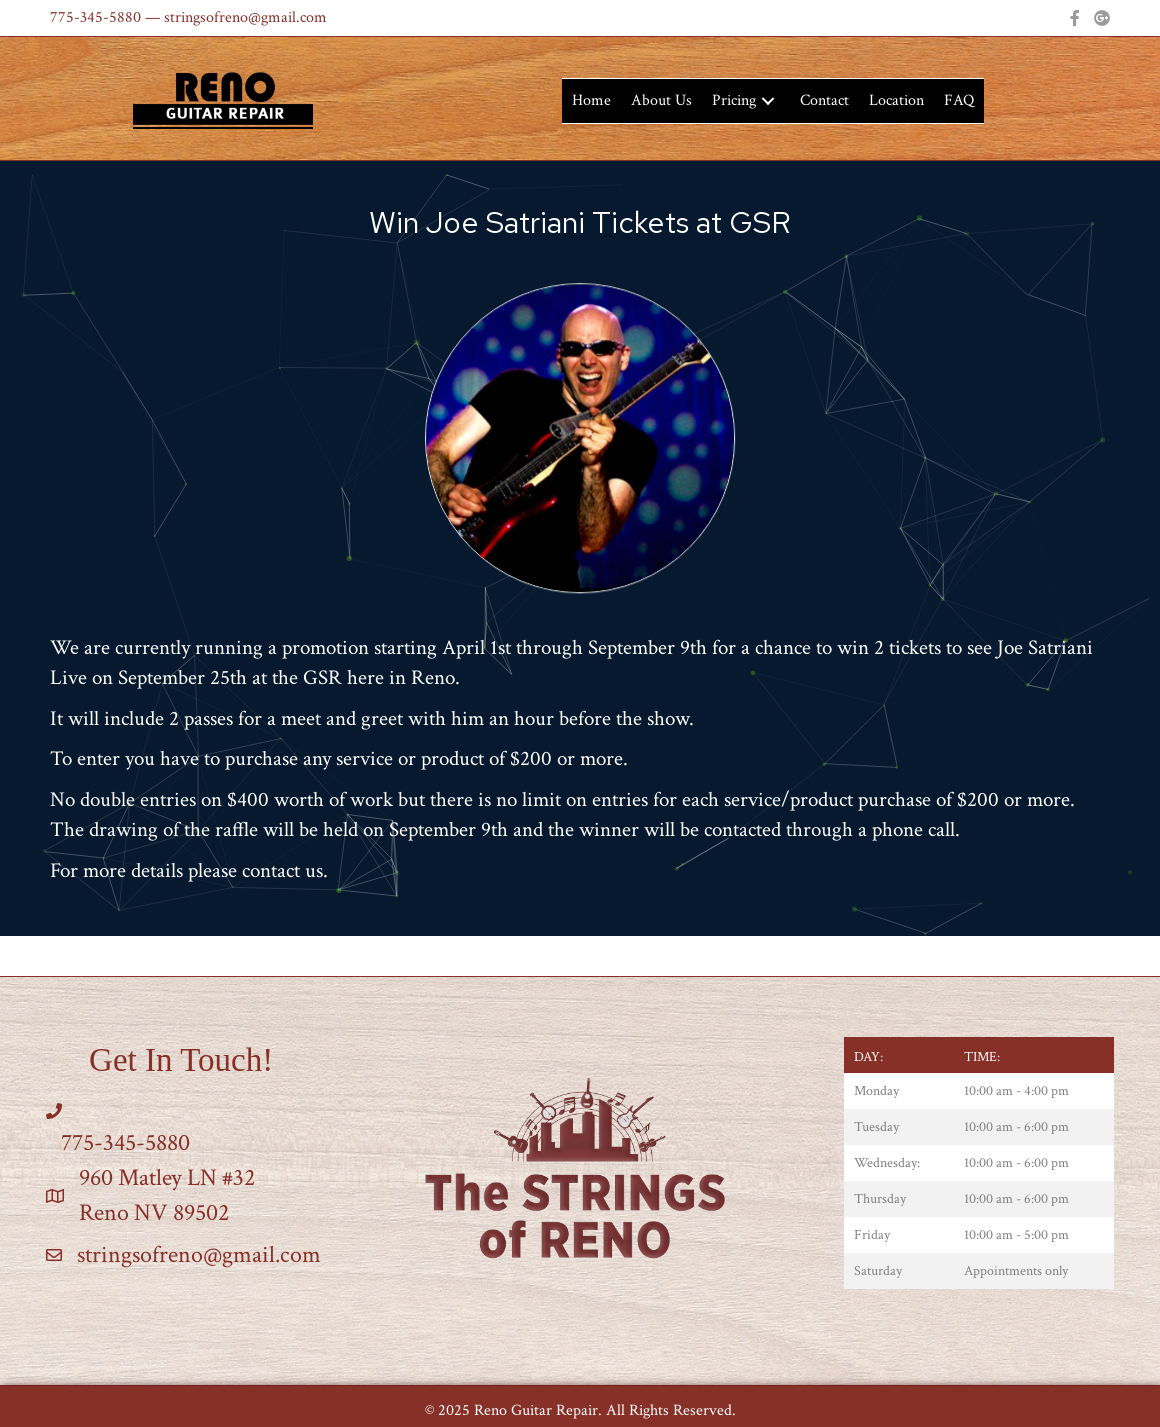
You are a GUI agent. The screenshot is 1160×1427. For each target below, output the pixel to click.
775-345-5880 (95, 17)
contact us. (285, 870)
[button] (768, 101)
